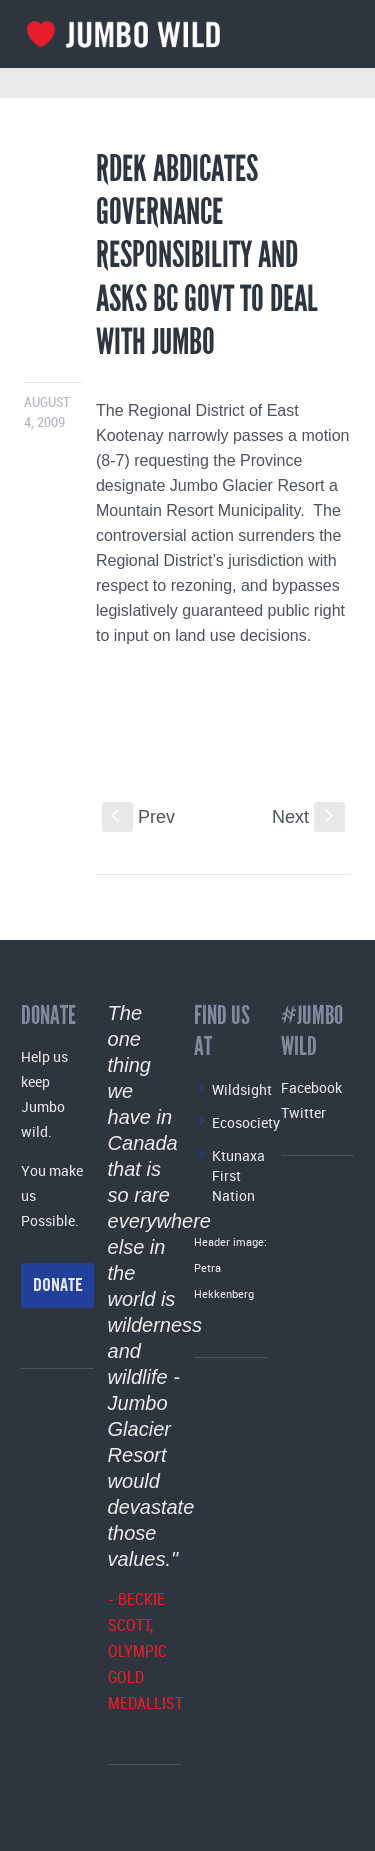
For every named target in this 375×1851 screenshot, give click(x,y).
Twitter (303, 1112)
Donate (58, 1285)
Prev (138, 817)
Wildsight (242, 1089)
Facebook (311, 1087)
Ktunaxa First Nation (238, 1175)
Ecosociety (246, 1122)
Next (308, 817)
